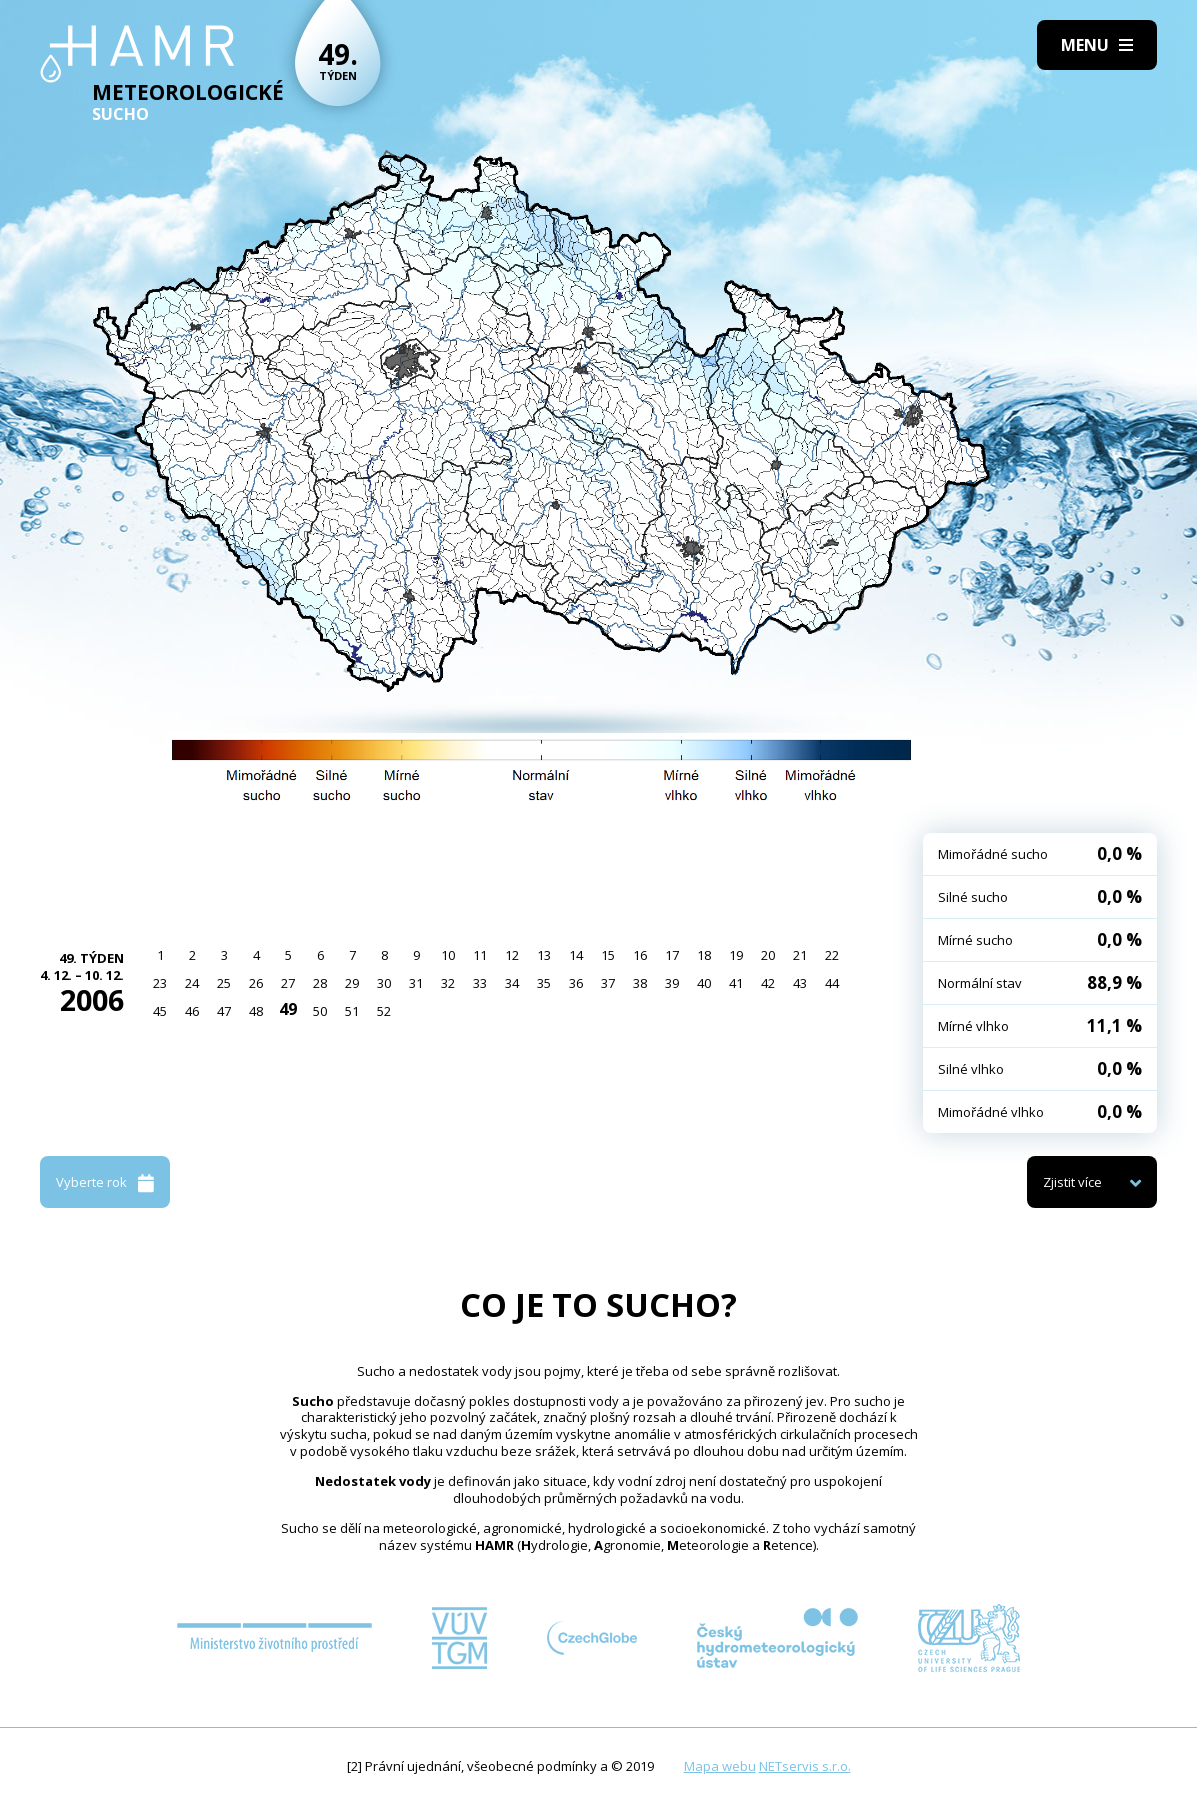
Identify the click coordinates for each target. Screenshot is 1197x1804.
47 (224, 1011)
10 (448, 955)
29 (352, 983)
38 (640, 983)
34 (512, 983)
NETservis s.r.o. (805, 1766)
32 (448, 983)
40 (704, 983)
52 (384, 1011)
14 (576, 955)
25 (224, 983)
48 (256, 1011)
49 (288, 1009)
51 (352, 1011)
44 (832, 983)
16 (640, 955)
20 (768, 955)
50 (320, 1011)
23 (160, 983)
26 (256, 983)
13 (544, 955)
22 (832, 955)
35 (544, 983)
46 (192, 1011)
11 (480, 955)
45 (160, 1011)
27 (288, 983)
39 (672, 983)
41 (736, 983)
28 (320, 983)
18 (704, 955)
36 (576, 983)
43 (800, 983)
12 (512, 955)
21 (800, 955)
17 (672, 955)
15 (608, 955)
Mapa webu (720, 1766)
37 (608, 983)
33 (480, 983)
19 (736, 955)
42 (768, 983)
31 (416, 983)
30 (384, 983)
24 (192, 983)
